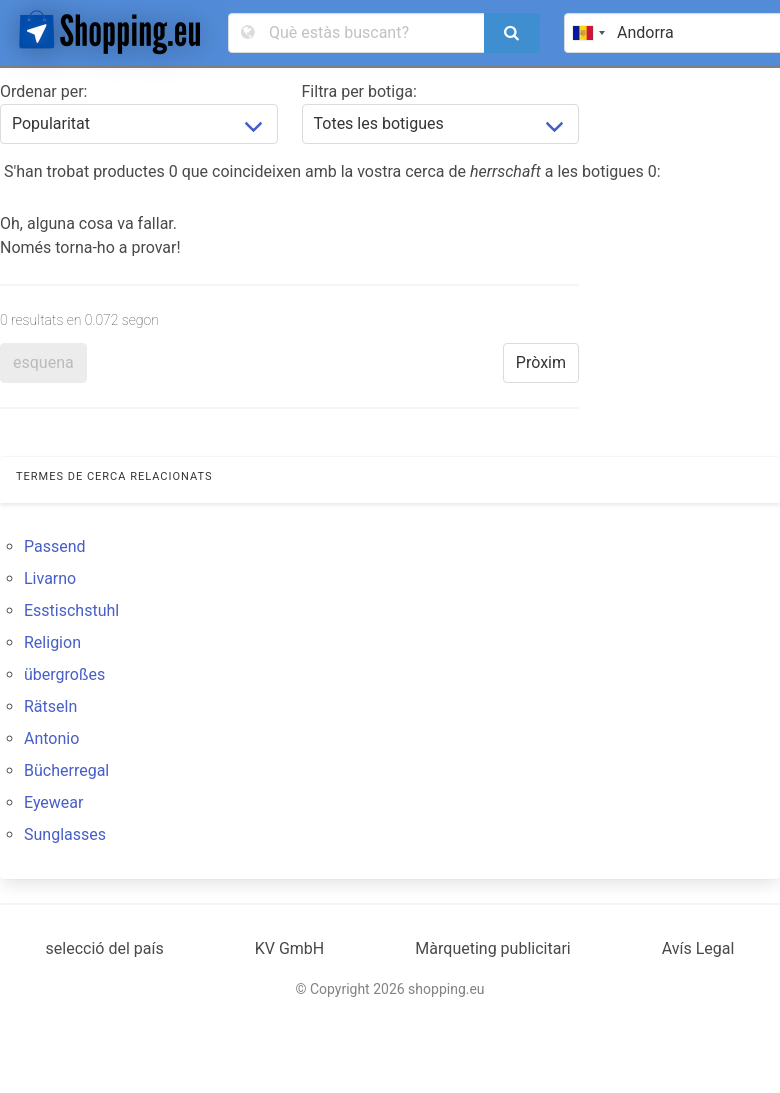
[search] (512, 33)
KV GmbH (290, 948)
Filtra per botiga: (359, 91)
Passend (55, 546)
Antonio (51, 738)
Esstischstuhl (71, 610)
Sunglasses (65, 834)
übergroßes (64, 674)
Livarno (50, 578)
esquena (43, 362)
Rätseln (50, 706)
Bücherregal (66, 770)
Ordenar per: (43, 91)
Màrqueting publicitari (492, 948)
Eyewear (53, 802)
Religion (52, 642)
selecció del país (105, 948)
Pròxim (541, 362)
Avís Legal (698, 948)
